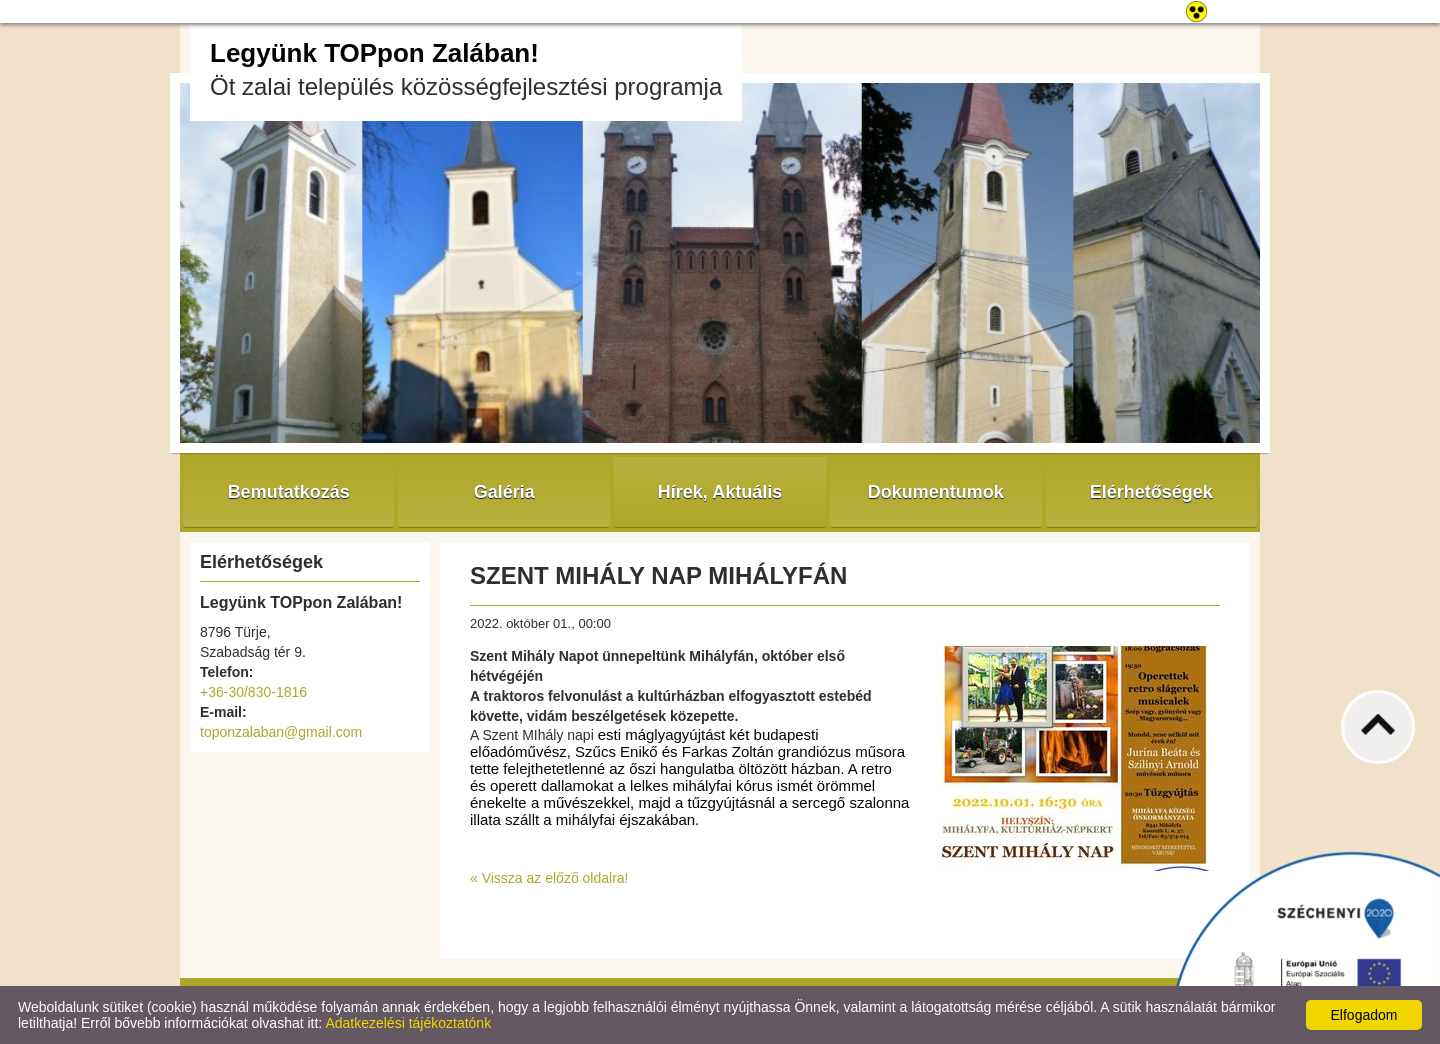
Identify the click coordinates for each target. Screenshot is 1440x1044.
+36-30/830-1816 (253, 692)
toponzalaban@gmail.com (281, 732)
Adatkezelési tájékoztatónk (408, 1023)
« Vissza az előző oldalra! (549, 878)
